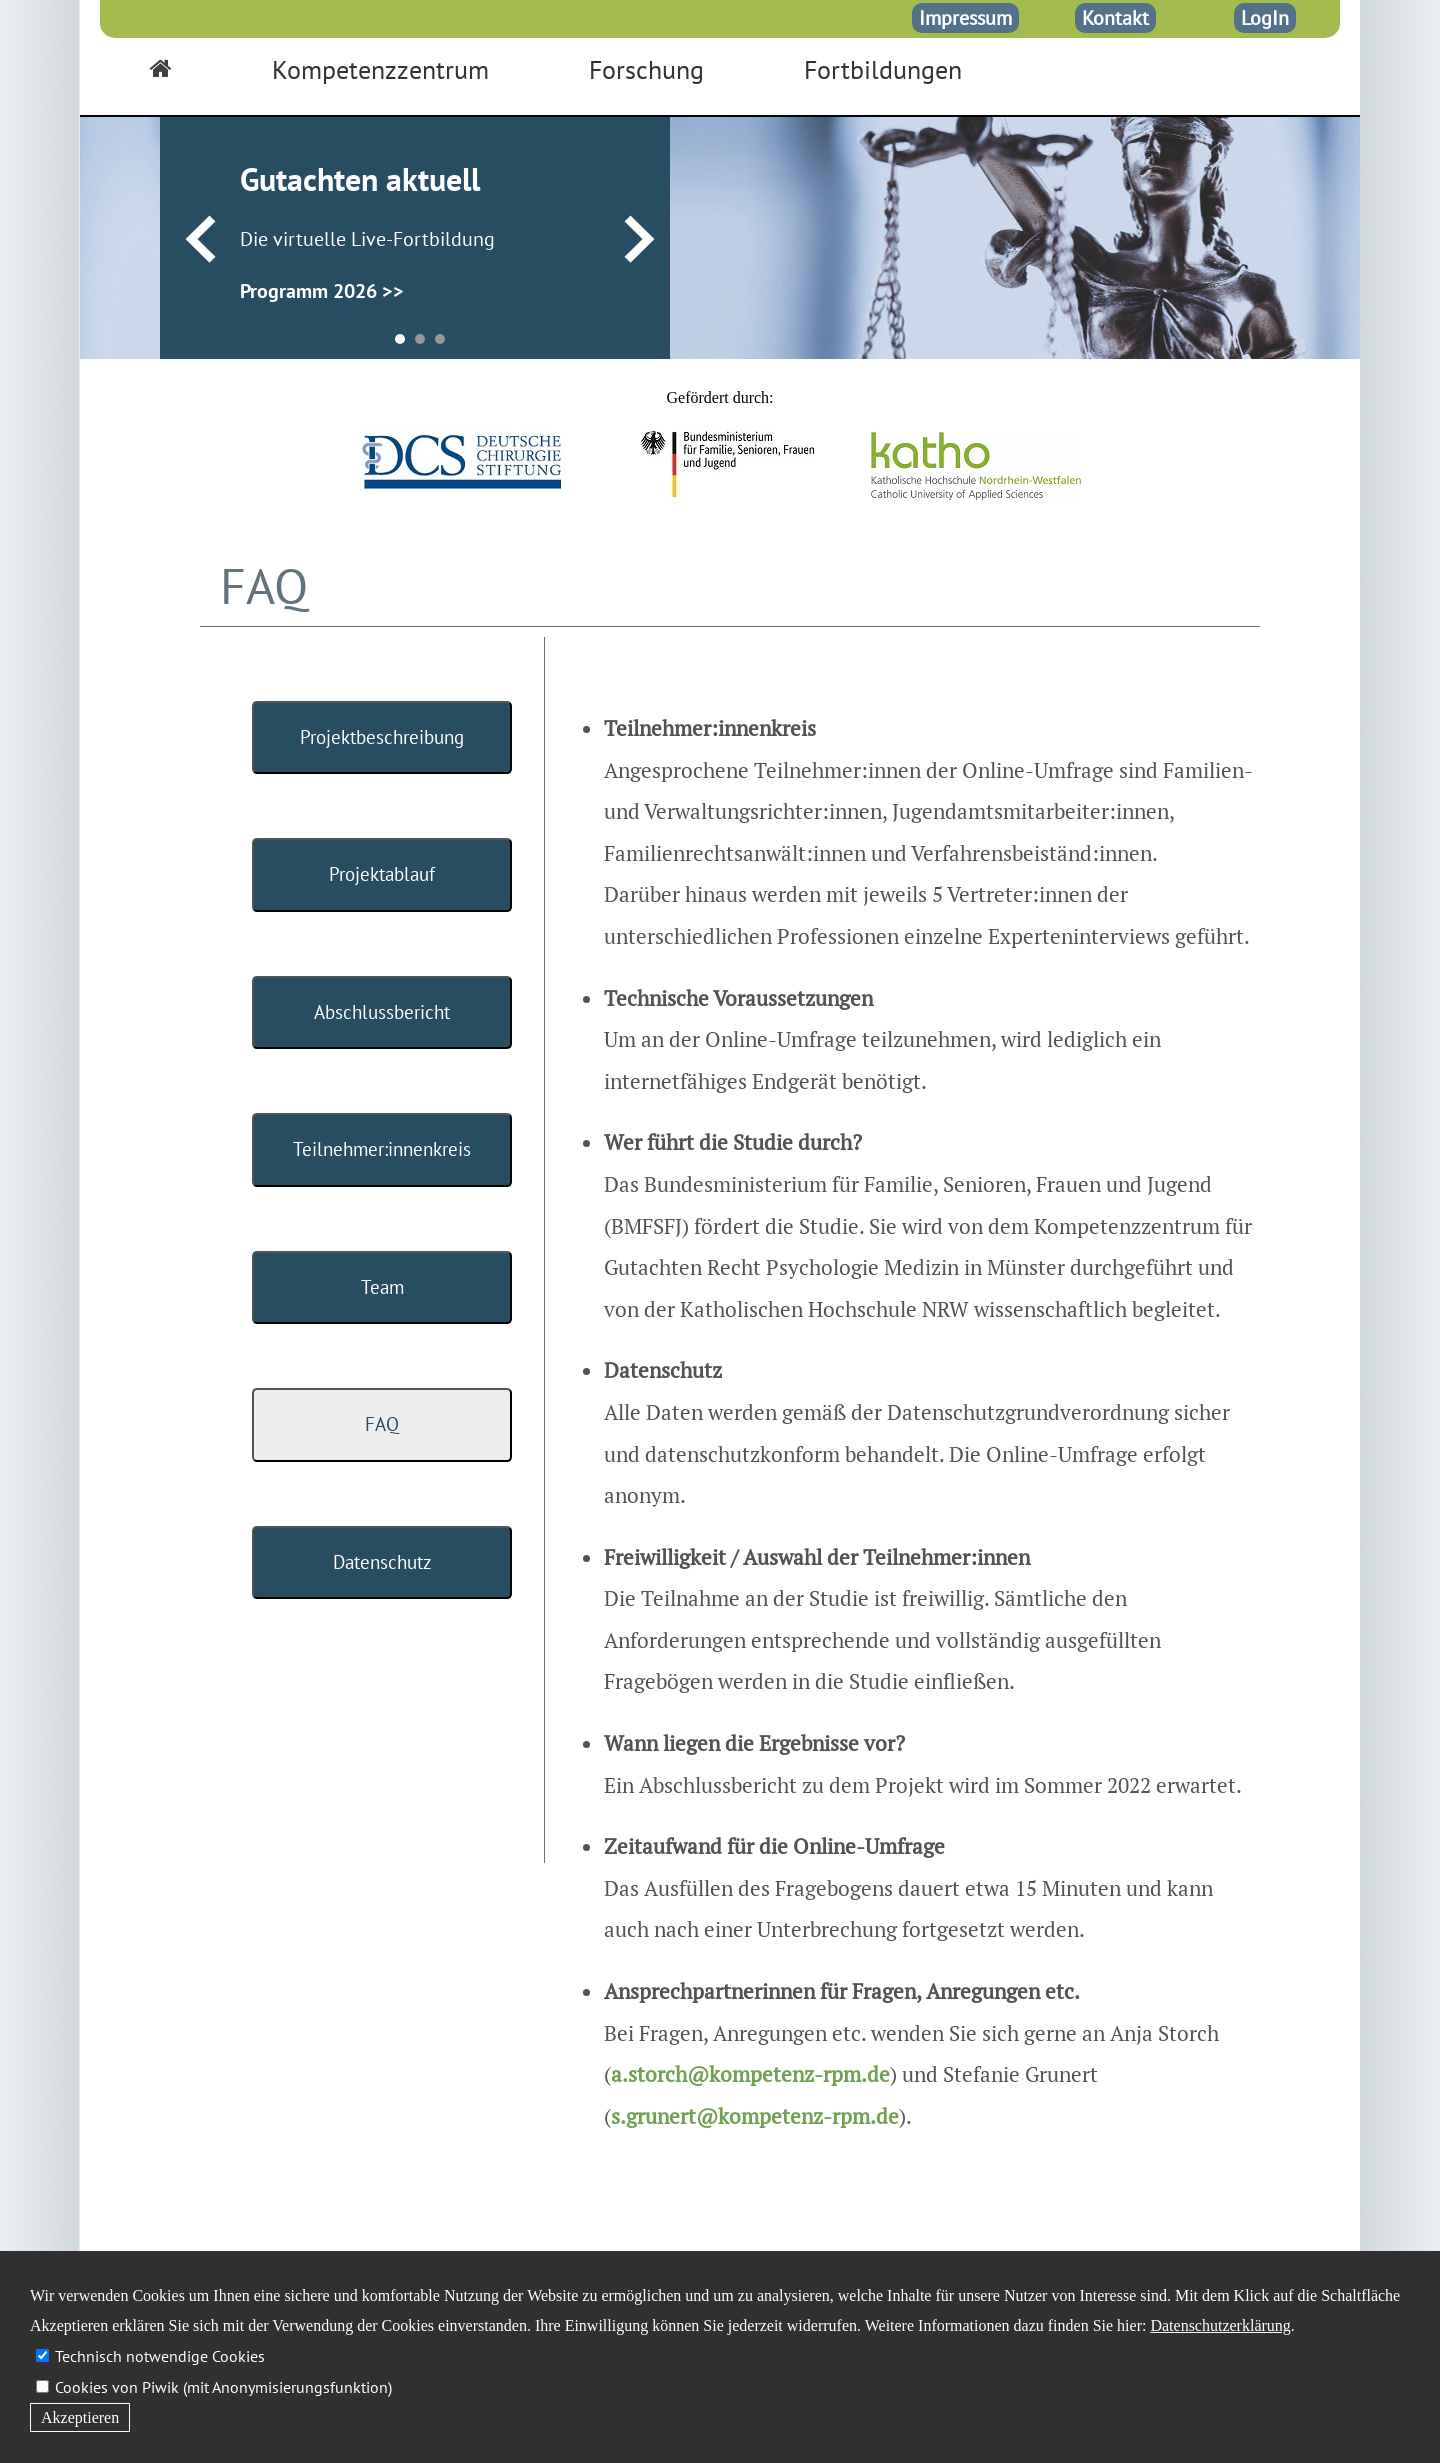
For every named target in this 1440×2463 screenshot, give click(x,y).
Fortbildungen (883, 69)
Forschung (646, 69)
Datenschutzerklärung (1220, 2325)
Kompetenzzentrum (380, 69)
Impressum (965, 18)
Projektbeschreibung (382, 737)
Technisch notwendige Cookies (160, 2356)
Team (382, 1287)
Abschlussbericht (382, 1012)
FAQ (382, 1424)
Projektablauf (382, 874)
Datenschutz (382, 1562)
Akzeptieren (80, 2417)
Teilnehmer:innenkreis (382, 1149)
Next (639, 240)
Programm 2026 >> (322, 291)
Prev (200, 240)
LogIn (1265, 18)
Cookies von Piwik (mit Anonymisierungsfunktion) (223, 2387)
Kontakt (1115, 18)
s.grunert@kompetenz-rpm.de (755, 2116)
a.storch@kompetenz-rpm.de (750, 2074)
